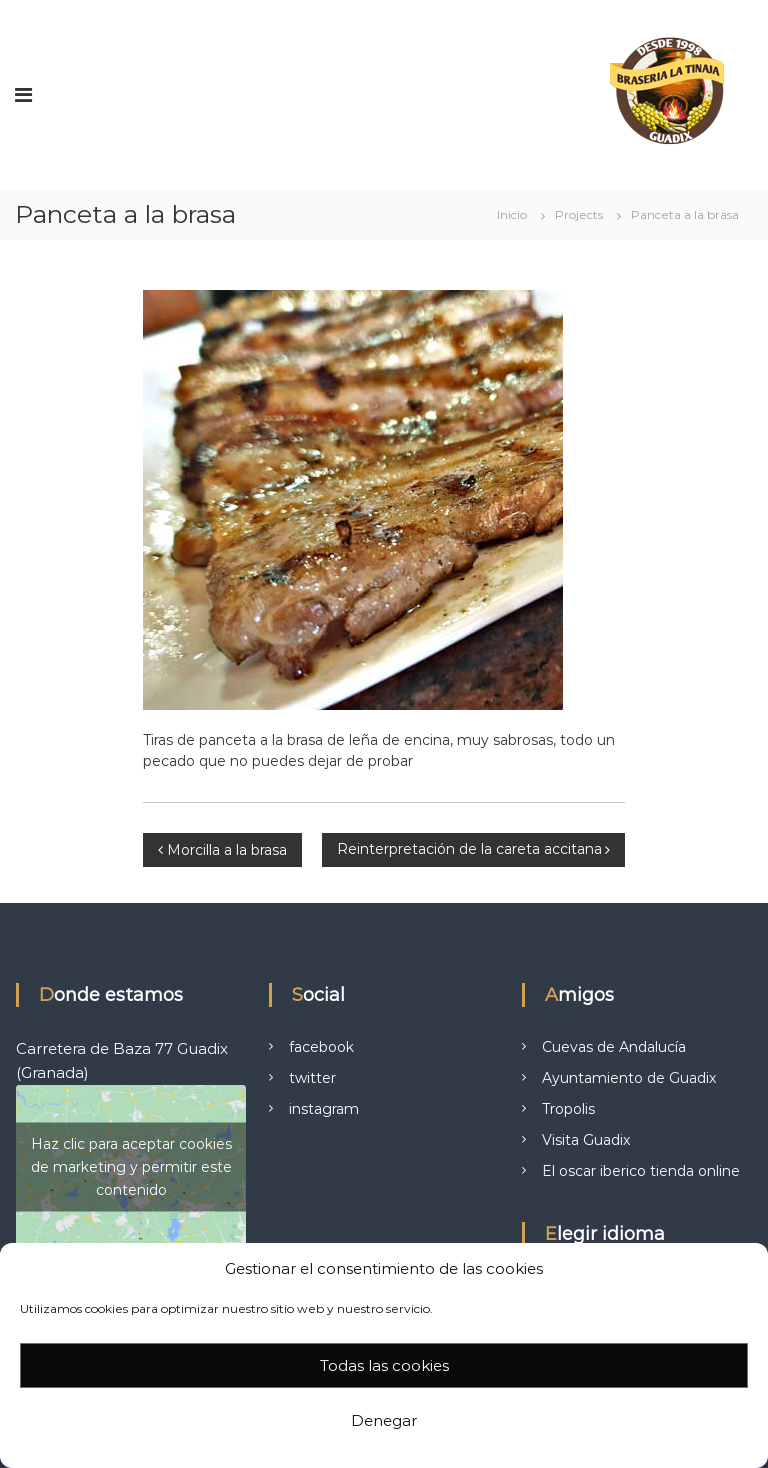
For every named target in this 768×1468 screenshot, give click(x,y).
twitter (312, 1078)
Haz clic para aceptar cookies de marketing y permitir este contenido (131, 1167)
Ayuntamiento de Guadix (629, 1078)
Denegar (384, 1420)
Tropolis (568, 1109)
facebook (321, 1047)
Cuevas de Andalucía (614, 1047)
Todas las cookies (384, 1365)
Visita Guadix (586, 1140)
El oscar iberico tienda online (641, 1171)
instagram (324, 1109)
